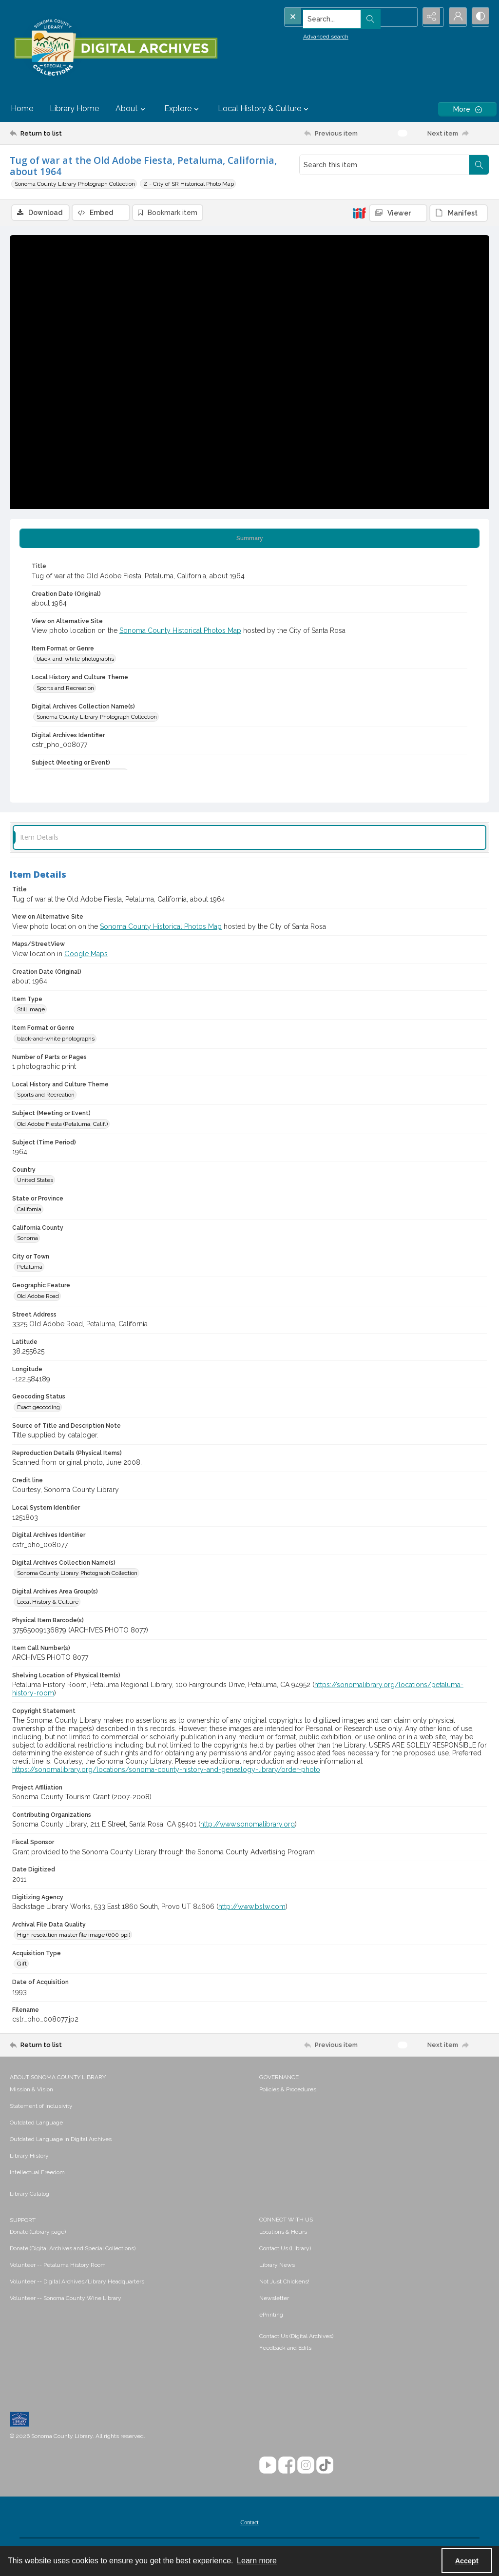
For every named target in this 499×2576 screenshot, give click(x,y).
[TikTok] (324, 2465)
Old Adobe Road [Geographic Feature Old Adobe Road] (38, 1296)
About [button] (131, 109)
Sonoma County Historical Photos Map (180, 631)
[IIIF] (359, 212)
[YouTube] (267, 2465)
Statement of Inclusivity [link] (41, 2106)
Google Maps (86, 954)
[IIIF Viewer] (398, 213)
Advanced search (307, 34)
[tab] (249, 539)
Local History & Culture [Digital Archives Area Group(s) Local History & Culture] (47, 1602)
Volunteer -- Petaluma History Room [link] (58, 2265)
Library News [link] (277, 2265)
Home (22, 108)
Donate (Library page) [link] (38, 2232)
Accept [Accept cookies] (467, 2561)
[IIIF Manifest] (458, 213)
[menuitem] (130, 2089)
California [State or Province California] (29, 1209)
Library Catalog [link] (29, 2194)
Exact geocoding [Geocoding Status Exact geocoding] (38, 1407)
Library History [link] (29, 2156)
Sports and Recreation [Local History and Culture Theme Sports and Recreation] (65, 688)
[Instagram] (305, 2465)
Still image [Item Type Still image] (31, 1009)
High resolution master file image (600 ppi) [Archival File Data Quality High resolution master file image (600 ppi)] (73, 1935)
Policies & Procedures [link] (287, 2089)
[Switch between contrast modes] (479, 17)
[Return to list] (75, 133)
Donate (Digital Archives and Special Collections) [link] (72, 2248)
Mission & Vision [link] (31, 2089)
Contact (249, 2522)
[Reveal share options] (431, 17)
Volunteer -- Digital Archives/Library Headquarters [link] (77, 2282)
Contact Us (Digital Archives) (296, 2336)
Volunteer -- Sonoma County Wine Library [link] (65, 2298)
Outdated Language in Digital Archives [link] (61, 2139)
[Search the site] (332, 17)
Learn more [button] (257, 2560)
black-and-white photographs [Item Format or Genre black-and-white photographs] (75, 659)
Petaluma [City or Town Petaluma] (29, 1267)
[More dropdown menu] (467, 109)
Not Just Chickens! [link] (284, 2282)
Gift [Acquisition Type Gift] (22, 1964)
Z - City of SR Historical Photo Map (188, 183)
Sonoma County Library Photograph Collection (75, 183)
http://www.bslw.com (252, 1907)
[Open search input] (406, 17)
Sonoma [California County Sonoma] (27, 1238)
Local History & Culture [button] (264, 109)
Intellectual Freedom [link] (37, 2172)
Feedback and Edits (285, 2348)
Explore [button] (182, 109)
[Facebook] (286, 2465)
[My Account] (455, 17)
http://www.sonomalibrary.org (247, 1825)
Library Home (74, 108)
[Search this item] (384, 165)
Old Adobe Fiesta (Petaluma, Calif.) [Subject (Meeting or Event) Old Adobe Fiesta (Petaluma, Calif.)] (62, 1124)
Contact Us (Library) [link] (285, 2248)
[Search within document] (479, 165)
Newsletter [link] (274, 2298)
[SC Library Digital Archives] (115, 48)
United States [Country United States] (35, 1180)
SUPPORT (23, 2220)
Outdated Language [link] (36, 2123)
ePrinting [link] (271, 2315)
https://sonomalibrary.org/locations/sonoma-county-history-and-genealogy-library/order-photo (166, 1770)
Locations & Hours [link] (283, 2232)
